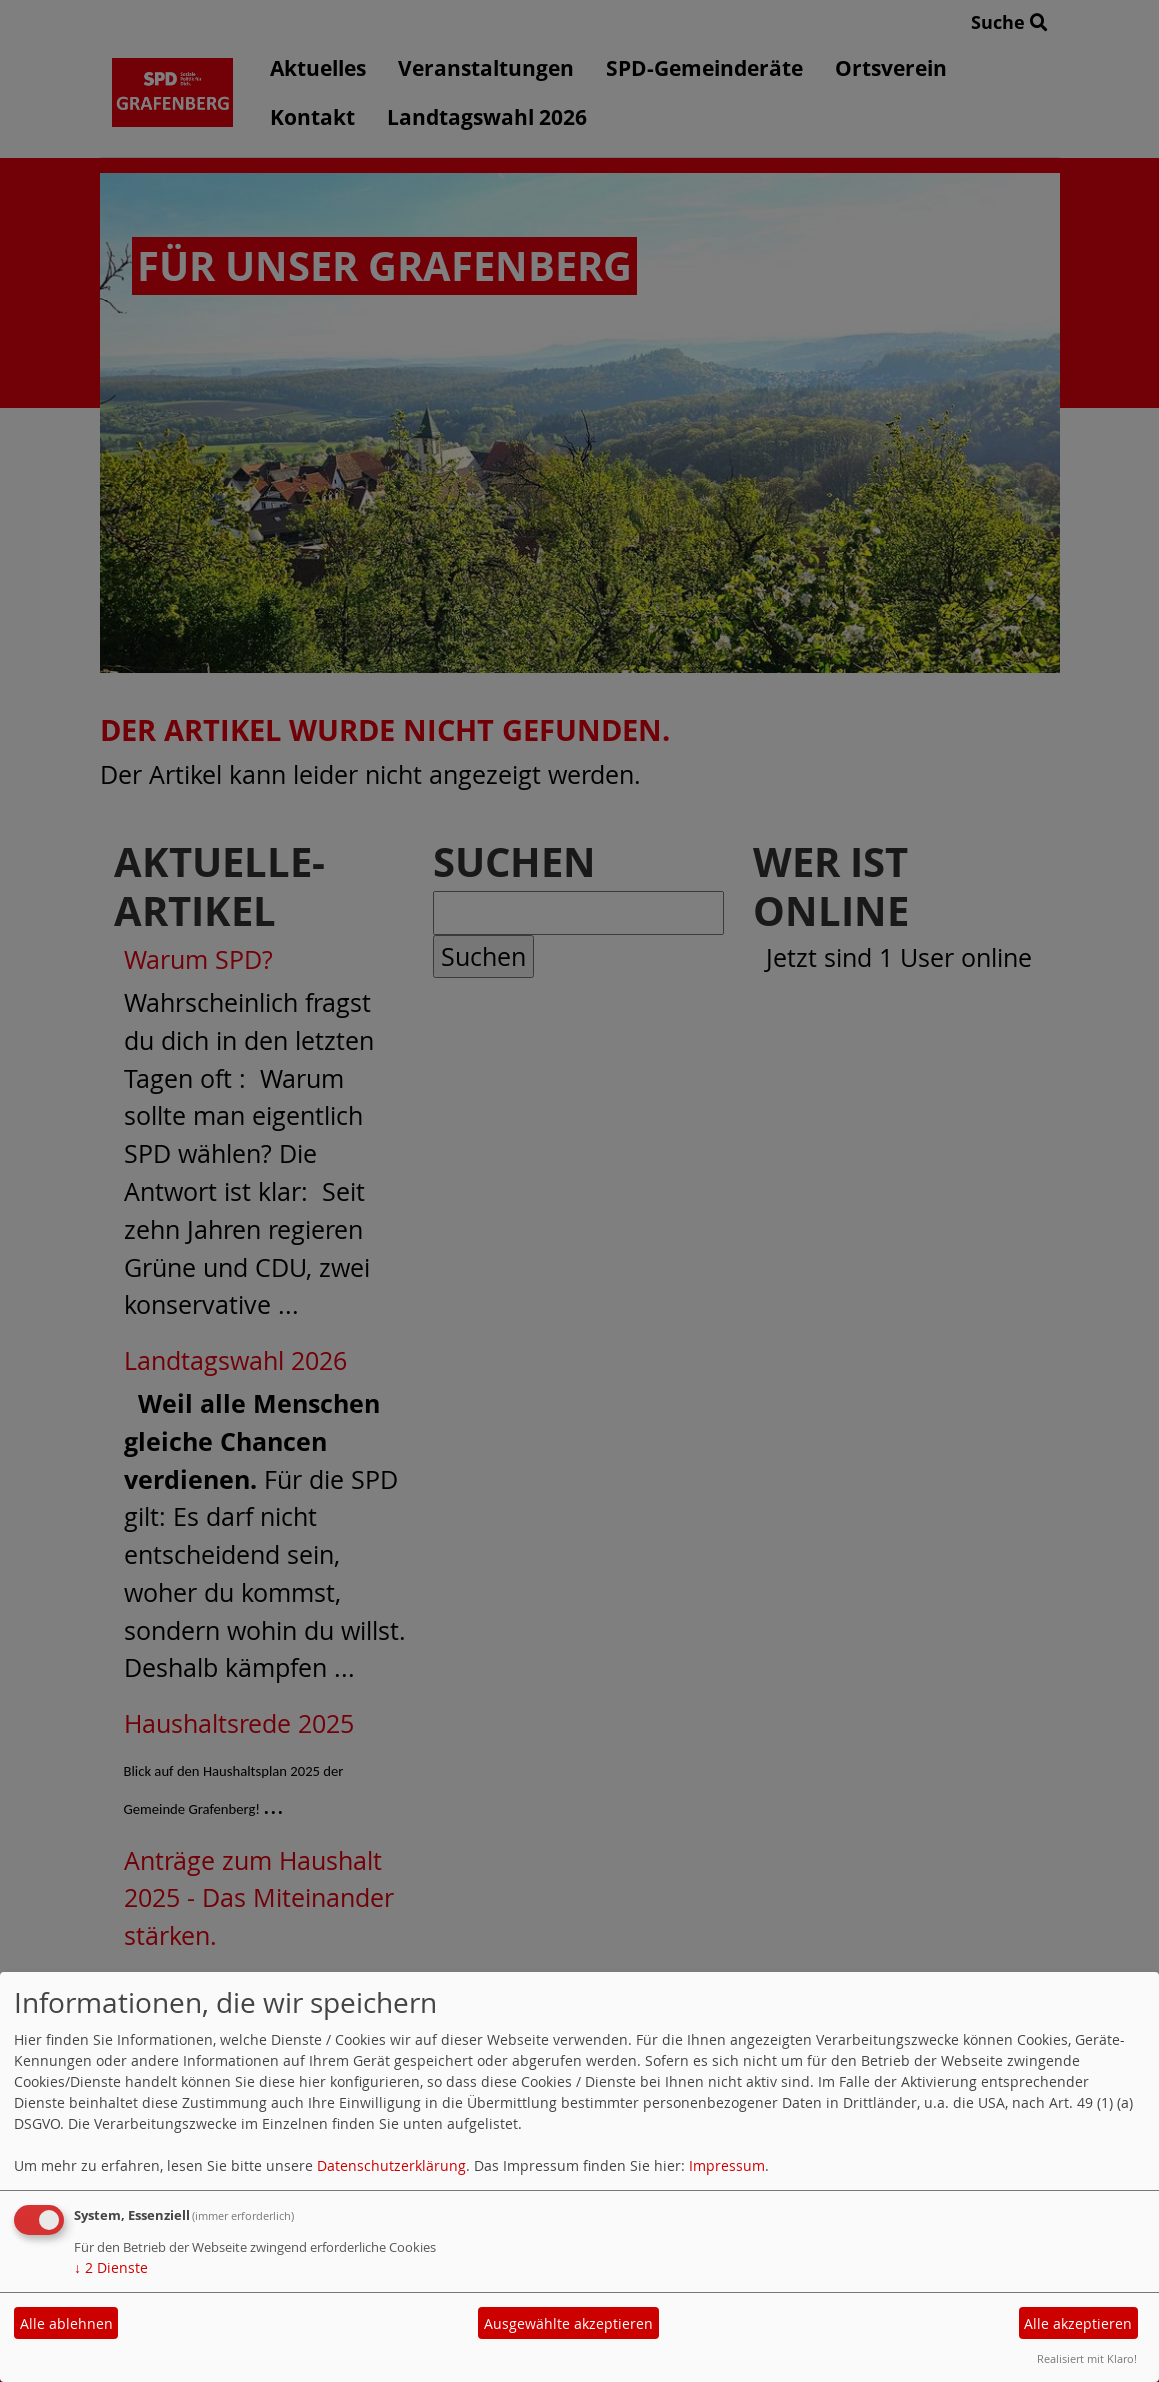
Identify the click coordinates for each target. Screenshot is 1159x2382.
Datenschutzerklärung (391, 2165)
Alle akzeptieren (1078, 2323)
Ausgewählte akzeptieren (568, 2323)
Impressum (727, 2165)
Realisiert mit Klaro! (1087, 2358)
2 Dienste (111, 2267)
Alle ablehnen (66, 2323)
